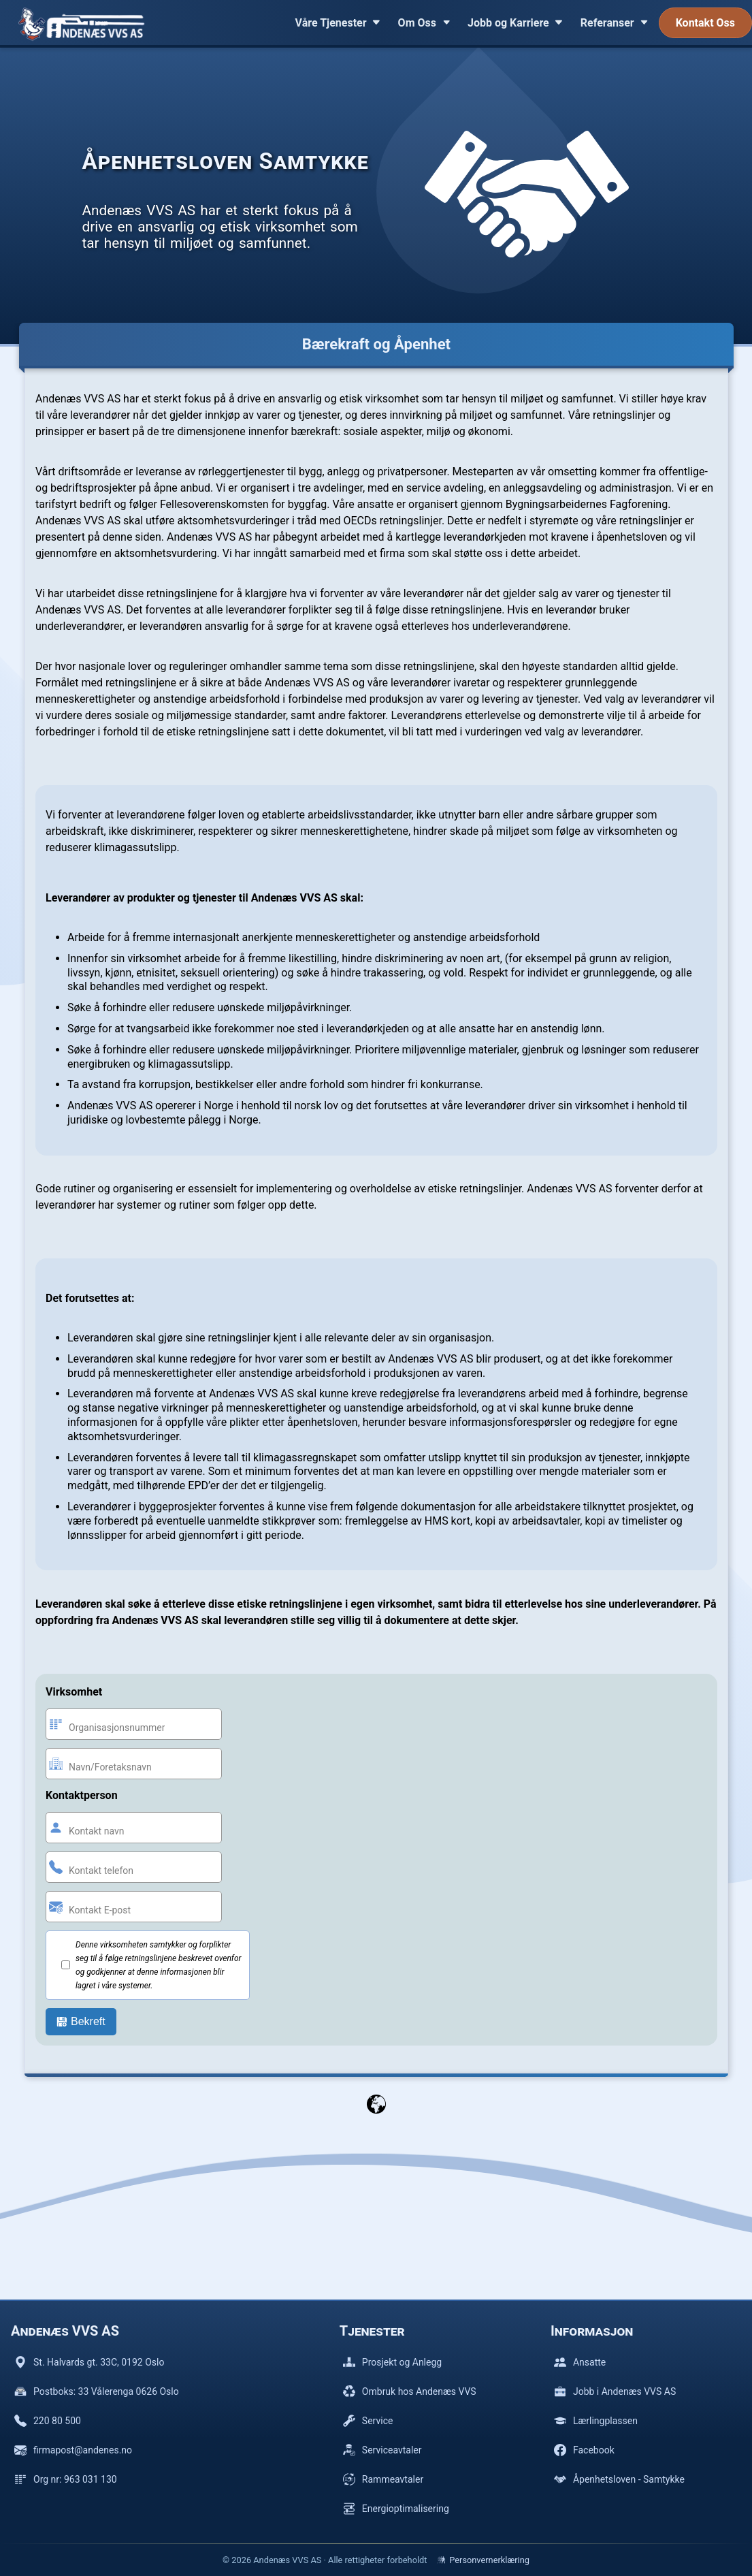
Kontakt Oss (705, 22)
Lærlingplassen (596, 2421)
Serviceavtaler (382, 2450)
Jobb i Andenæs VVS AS (615, 2391)
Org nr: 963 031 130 (65, 2479)
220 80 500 (47, 2421)
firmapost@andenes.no (73, 2450)
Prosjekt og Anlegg (392, 2362)
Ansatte (580, 2362)
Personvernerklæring (483, 2560)
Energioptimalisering (396, 2508)
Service (368, 2421)
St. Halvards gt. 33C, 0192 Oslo (89, 2362)
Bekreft (80, 2021)
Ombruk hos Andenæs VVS (409, 2391)
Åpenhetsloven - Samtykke (619, 2479)
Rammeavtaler (383, 2479)
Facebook (584, 2450)
